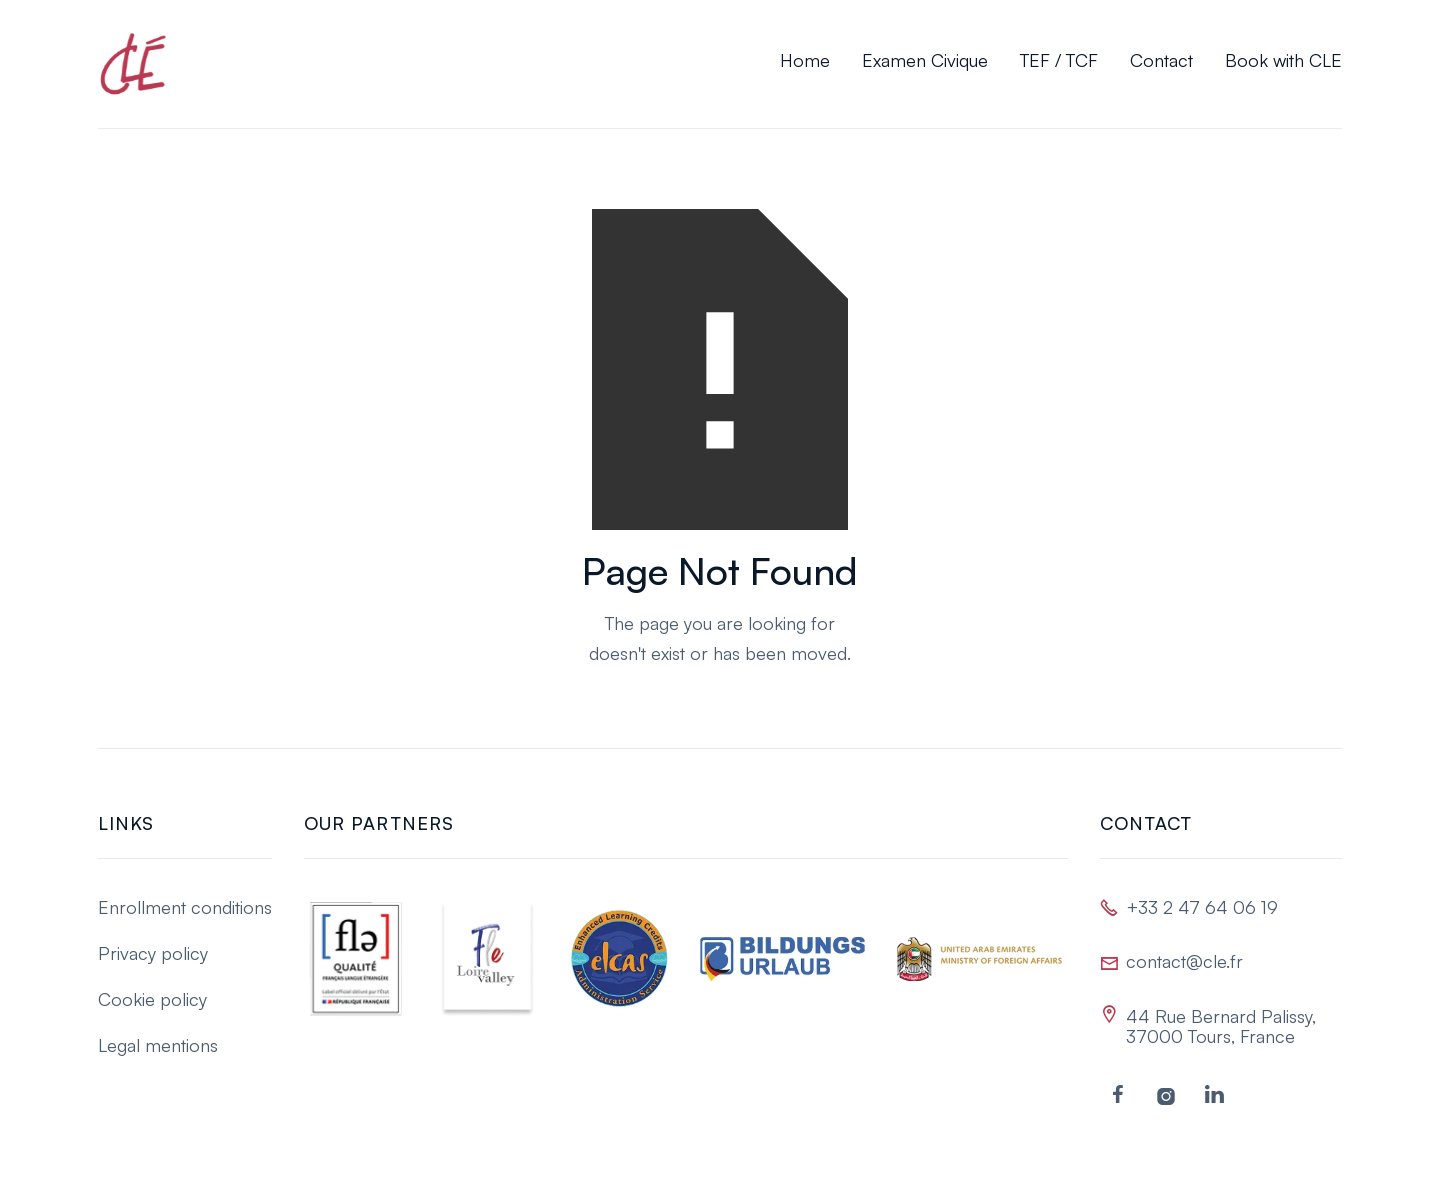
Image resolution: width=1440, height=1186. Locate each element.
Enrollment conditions (185, 907)
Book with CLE (1283, 60)
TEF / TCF (1059, 60)
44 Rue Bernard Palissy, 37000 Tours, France (1221, 1026)
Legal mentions (158, 1045)
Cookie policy (152, 999)
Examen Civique (925, 60)
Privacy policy (153, 953)
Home (805, 60)
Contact (1161, 60)
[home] (133, 64)
